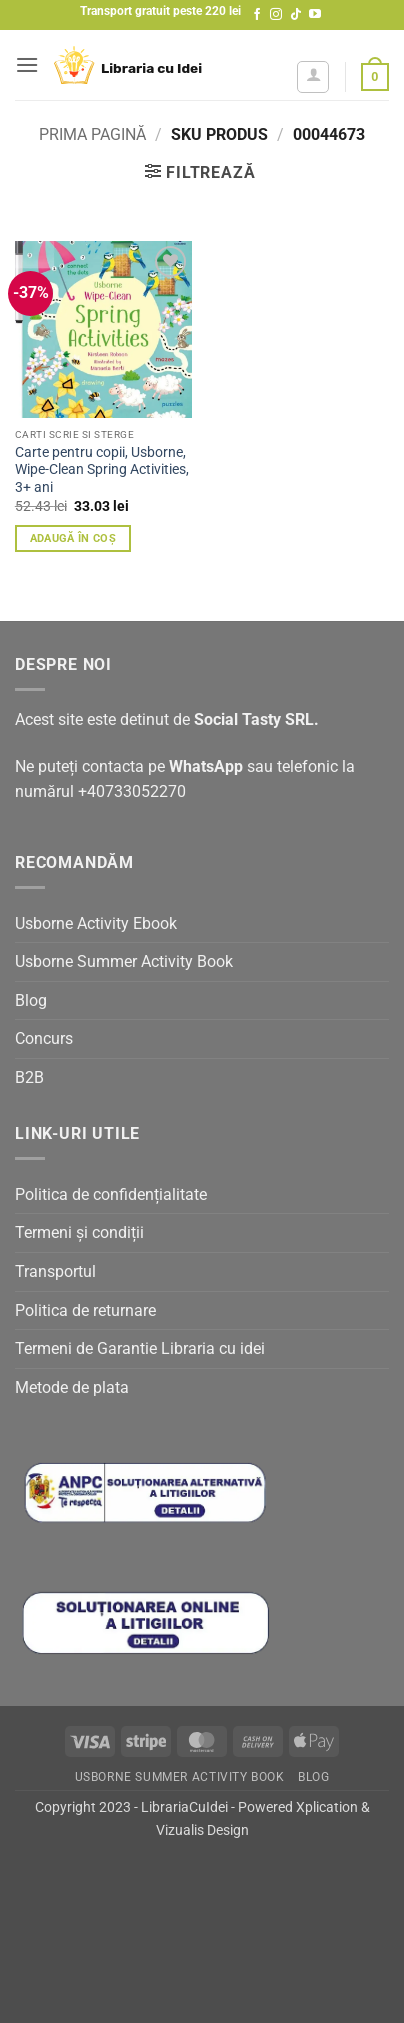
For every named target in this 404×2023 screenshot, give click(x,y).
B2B (29, 1077)
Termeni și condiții (79, 1232)
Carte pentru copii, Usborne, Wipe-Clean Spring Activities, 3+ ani (102, 469)
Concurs (44, 1038)
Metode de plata (72, 1387)
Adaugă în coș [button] (73, 538)
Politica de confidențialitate (111, 1194)
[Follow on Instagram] (276, 15)
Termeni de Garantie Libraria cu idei (140, 1348)
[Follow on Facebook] (257, 15)
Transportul (55, 1271)
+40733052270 (132, 791)
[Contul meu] (313, 77)
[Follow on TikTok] (296, 15)
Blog (31, 1000)
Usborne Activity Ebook (96, 923)
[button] (27, 64)
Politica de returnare (85, 1310)
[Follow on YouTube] (315, 15)
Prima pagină (92, 134)
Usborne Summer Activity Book (124, 961)
